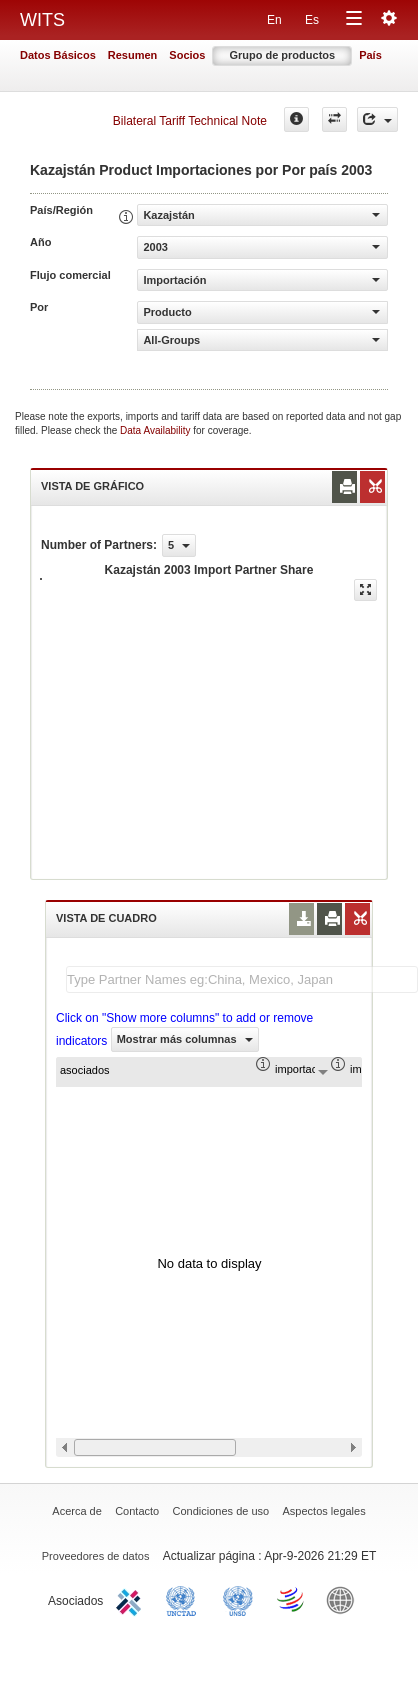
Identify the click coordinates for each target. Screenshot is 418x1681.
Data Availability (156, 430)
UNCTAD (185, 1599)
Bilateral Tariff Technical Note (190, 121)
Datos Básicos (58, 55)
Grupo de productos (282, 55)
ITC (132, 1599)
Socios (187, 55)
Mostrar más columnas (185, 1039)
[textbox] (242, 979)
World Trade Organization (292, 1599)
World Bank (345, 1599)
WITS (42, 20)
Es (312, 20)
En (274, 20)
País (370, 55)
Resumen (133, 55)
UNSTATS (238, 1599)
